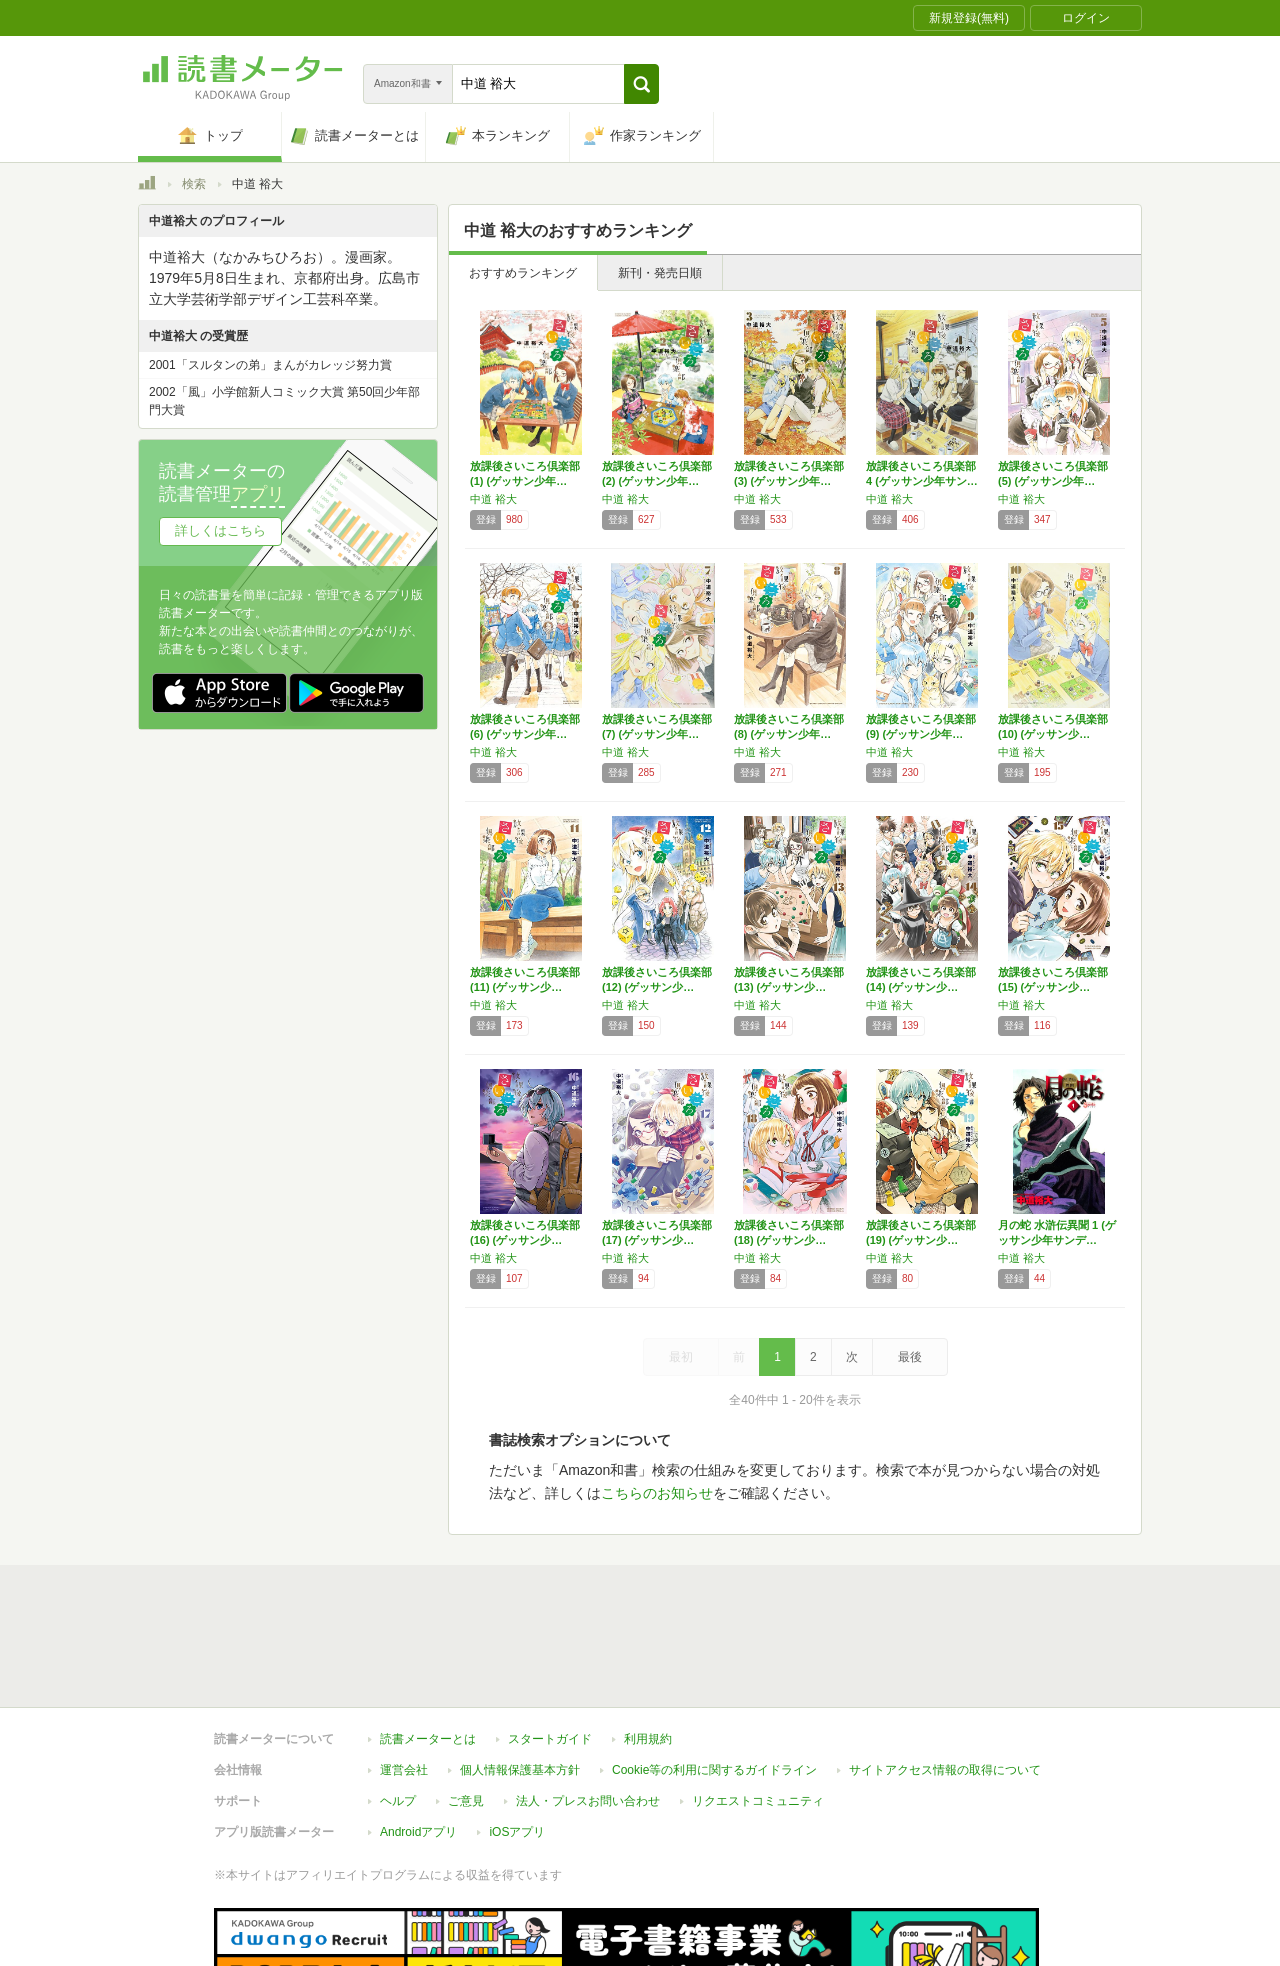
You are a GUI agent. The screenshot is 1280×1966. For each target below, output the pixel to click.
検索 (194, 184)
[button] (641, 84)
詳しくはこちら (220, 530)
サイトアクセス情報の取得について (945, 1678)
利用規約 (648, 1647)
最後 (910, 1357)
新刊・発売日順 (660, 273)
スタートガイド (550, 1647)
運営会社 (404, 1678)
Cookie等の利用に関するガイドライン (714, 1678)
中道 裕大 (493, 499)
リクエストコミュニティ (758, 1709)
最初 (681, 1357)
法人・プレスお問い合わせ (588, 1709)
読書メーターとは (428, 1647)
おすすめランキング (523, 273)
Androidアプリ (418, 1740)
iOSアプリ (517, 1740)
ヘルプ (398, 1709)
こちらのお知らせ (657, 1493)
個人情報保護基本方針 (520, 1678)
